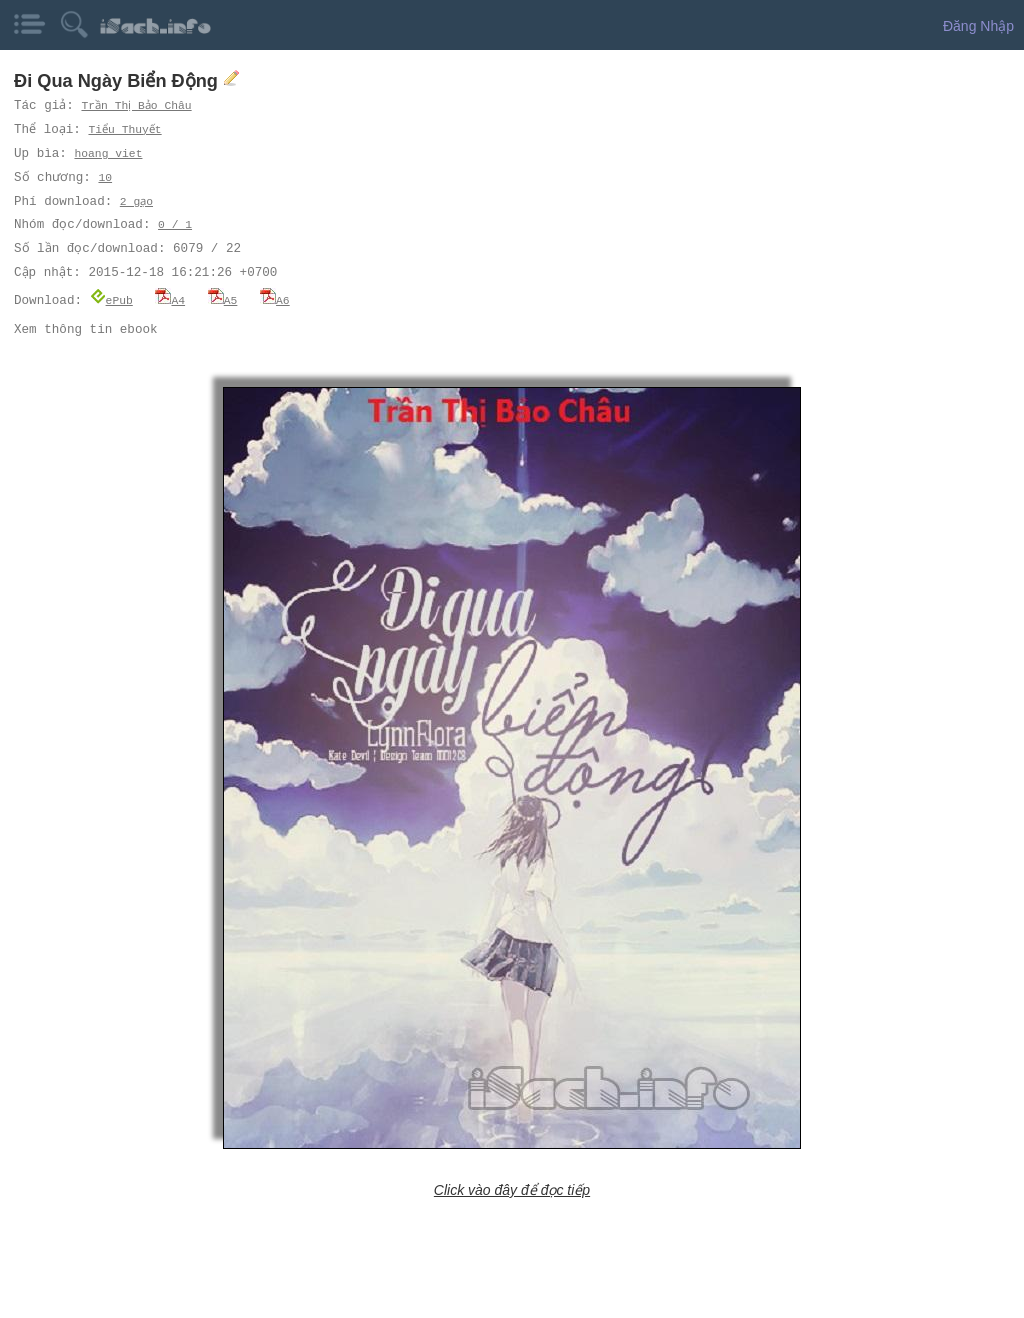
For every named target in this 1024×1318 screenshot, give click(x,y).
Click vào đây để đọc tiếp (512, 1189)
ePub (111, 299)
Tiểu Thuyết (127, 129)
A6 (275, 299)
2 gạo (137, 201)
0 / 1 (175, 224)
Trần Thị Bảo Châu (140, 105)
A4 (170, 299)
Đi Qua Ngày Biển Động (118, 81)
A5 (223, 299)
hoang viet (108, 153)
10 (104, 177)
